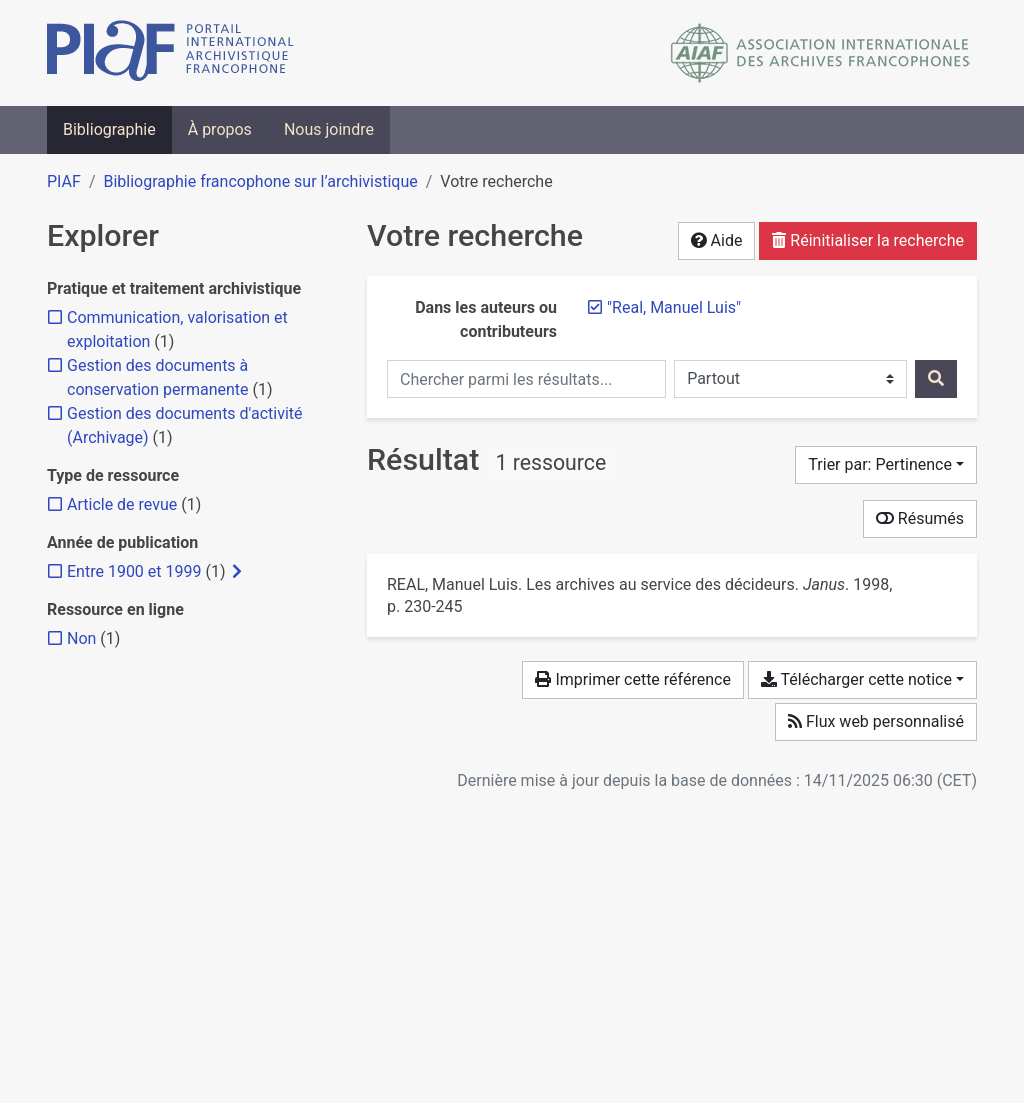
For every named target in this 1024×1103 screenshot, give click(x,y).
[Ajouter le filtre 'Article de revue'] (122, 504)
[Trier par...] (886, 465)
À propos (220, 129)
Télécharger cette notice (856, 679)
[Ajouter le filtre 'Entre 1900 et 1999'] (134, 571)
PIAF (64, 181)
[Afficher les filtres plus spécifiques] (237, 572)
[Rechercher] (936, 379)
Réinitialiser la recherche (868, 240)
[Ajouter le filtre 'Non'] (81, 638)
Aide (717, 240)
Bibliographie (109, 129)
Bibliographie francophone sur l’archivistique (260, 181)
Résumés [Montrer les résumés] (920, 518)
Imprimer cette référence (632, 679)
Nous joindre (329, 129)
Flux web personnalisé (876, 721)
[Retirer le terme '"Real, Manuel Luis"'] (674, 307)
